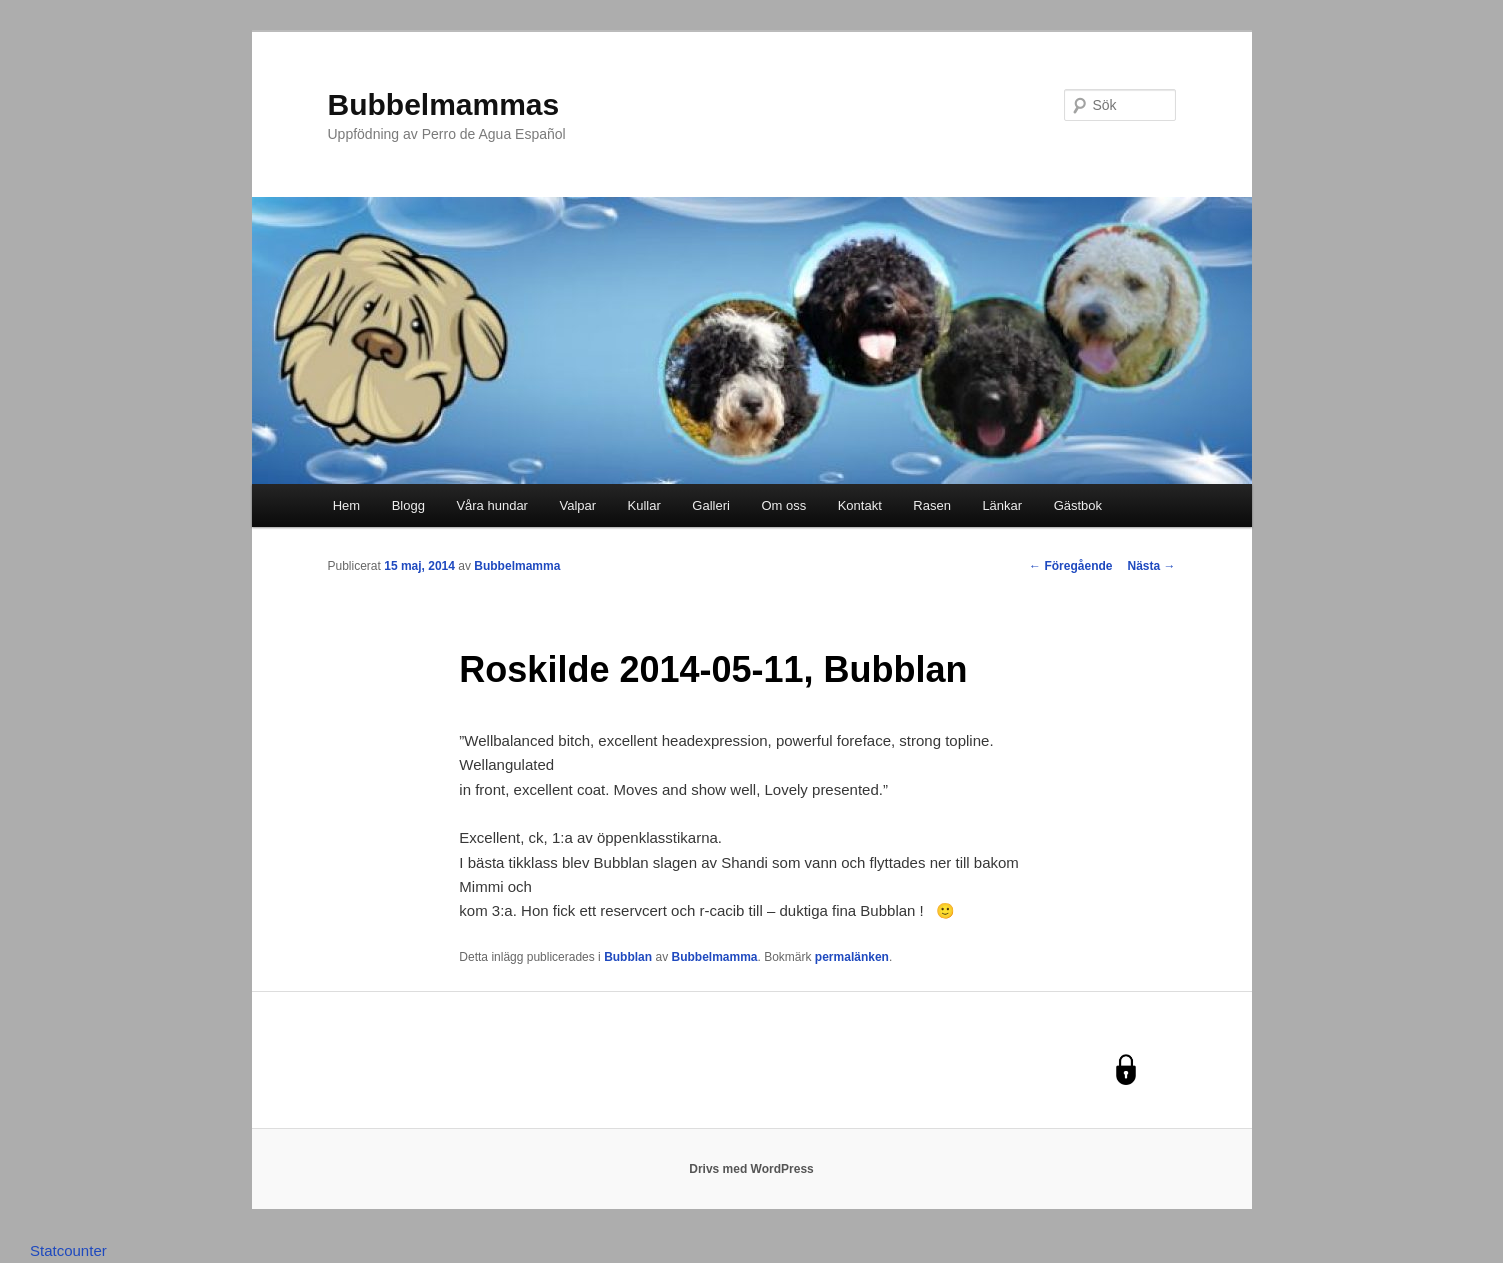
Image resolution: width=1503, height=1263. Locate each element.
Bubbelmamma (517, 566)
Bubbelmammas (444, 104)
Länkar (1002, 505)
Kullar (644, 505)
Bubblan (628, 957)
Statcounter (68, 1250)
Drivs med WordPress (751, 1169)
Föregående (1070, 566)
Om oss (783, 505)
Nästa (1151, 566)
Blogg (408, 505)
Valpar (577, 505)
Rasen (932, 505)
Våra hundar (492, 505)
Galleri (711, 505)
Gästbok (1078, 505)
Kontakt (860, 505)
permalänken (852, 957)
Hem (346, 505)
